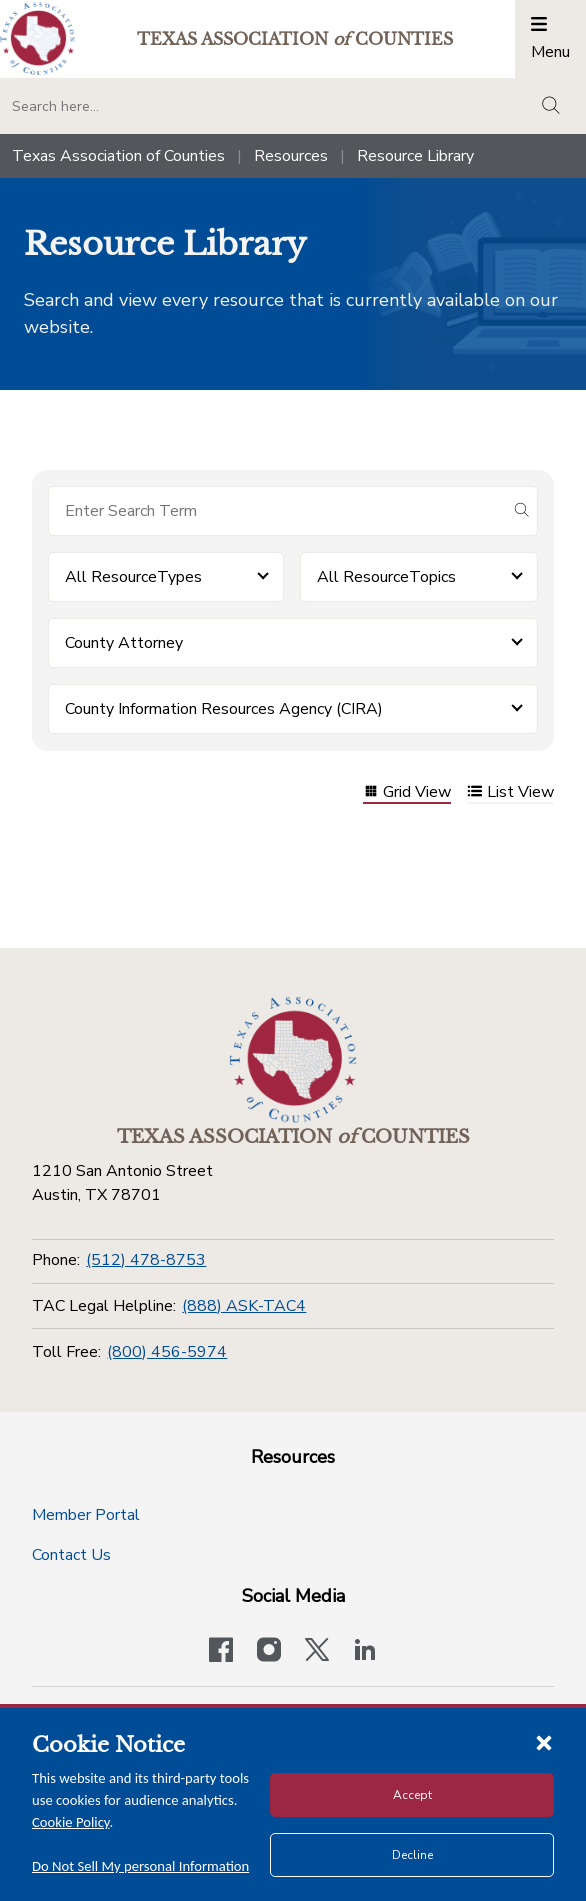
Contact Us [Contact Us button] (71, 1555)
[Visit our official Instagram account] (269, 1652)
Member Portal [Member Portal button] (86, 1515)
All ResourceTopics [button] (386, 577)
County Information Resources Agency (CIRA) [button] (224, 709)
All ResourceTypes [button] (133, 577)
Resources (291, 156)
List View (510, 793)
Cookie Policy (71, 1822)
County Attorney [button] (124, 643)
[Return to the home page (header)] (37, 38)
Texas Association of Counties (118, 156)
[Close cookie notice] (544, 1742)
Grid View (407, 793)
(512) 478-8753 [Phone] (146, 1260)
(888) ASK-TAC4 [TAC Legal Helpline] (244, 1306)
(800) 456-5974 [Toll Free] (167, 1352)
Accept (412, 1795)
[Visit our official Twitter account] (317, 1652)
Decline (412, 1855)
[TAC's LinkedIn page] (365, 1652)
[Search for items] (277, 511)
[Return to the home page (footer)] (293, 1060)
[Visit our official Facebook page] (221, 1652)
